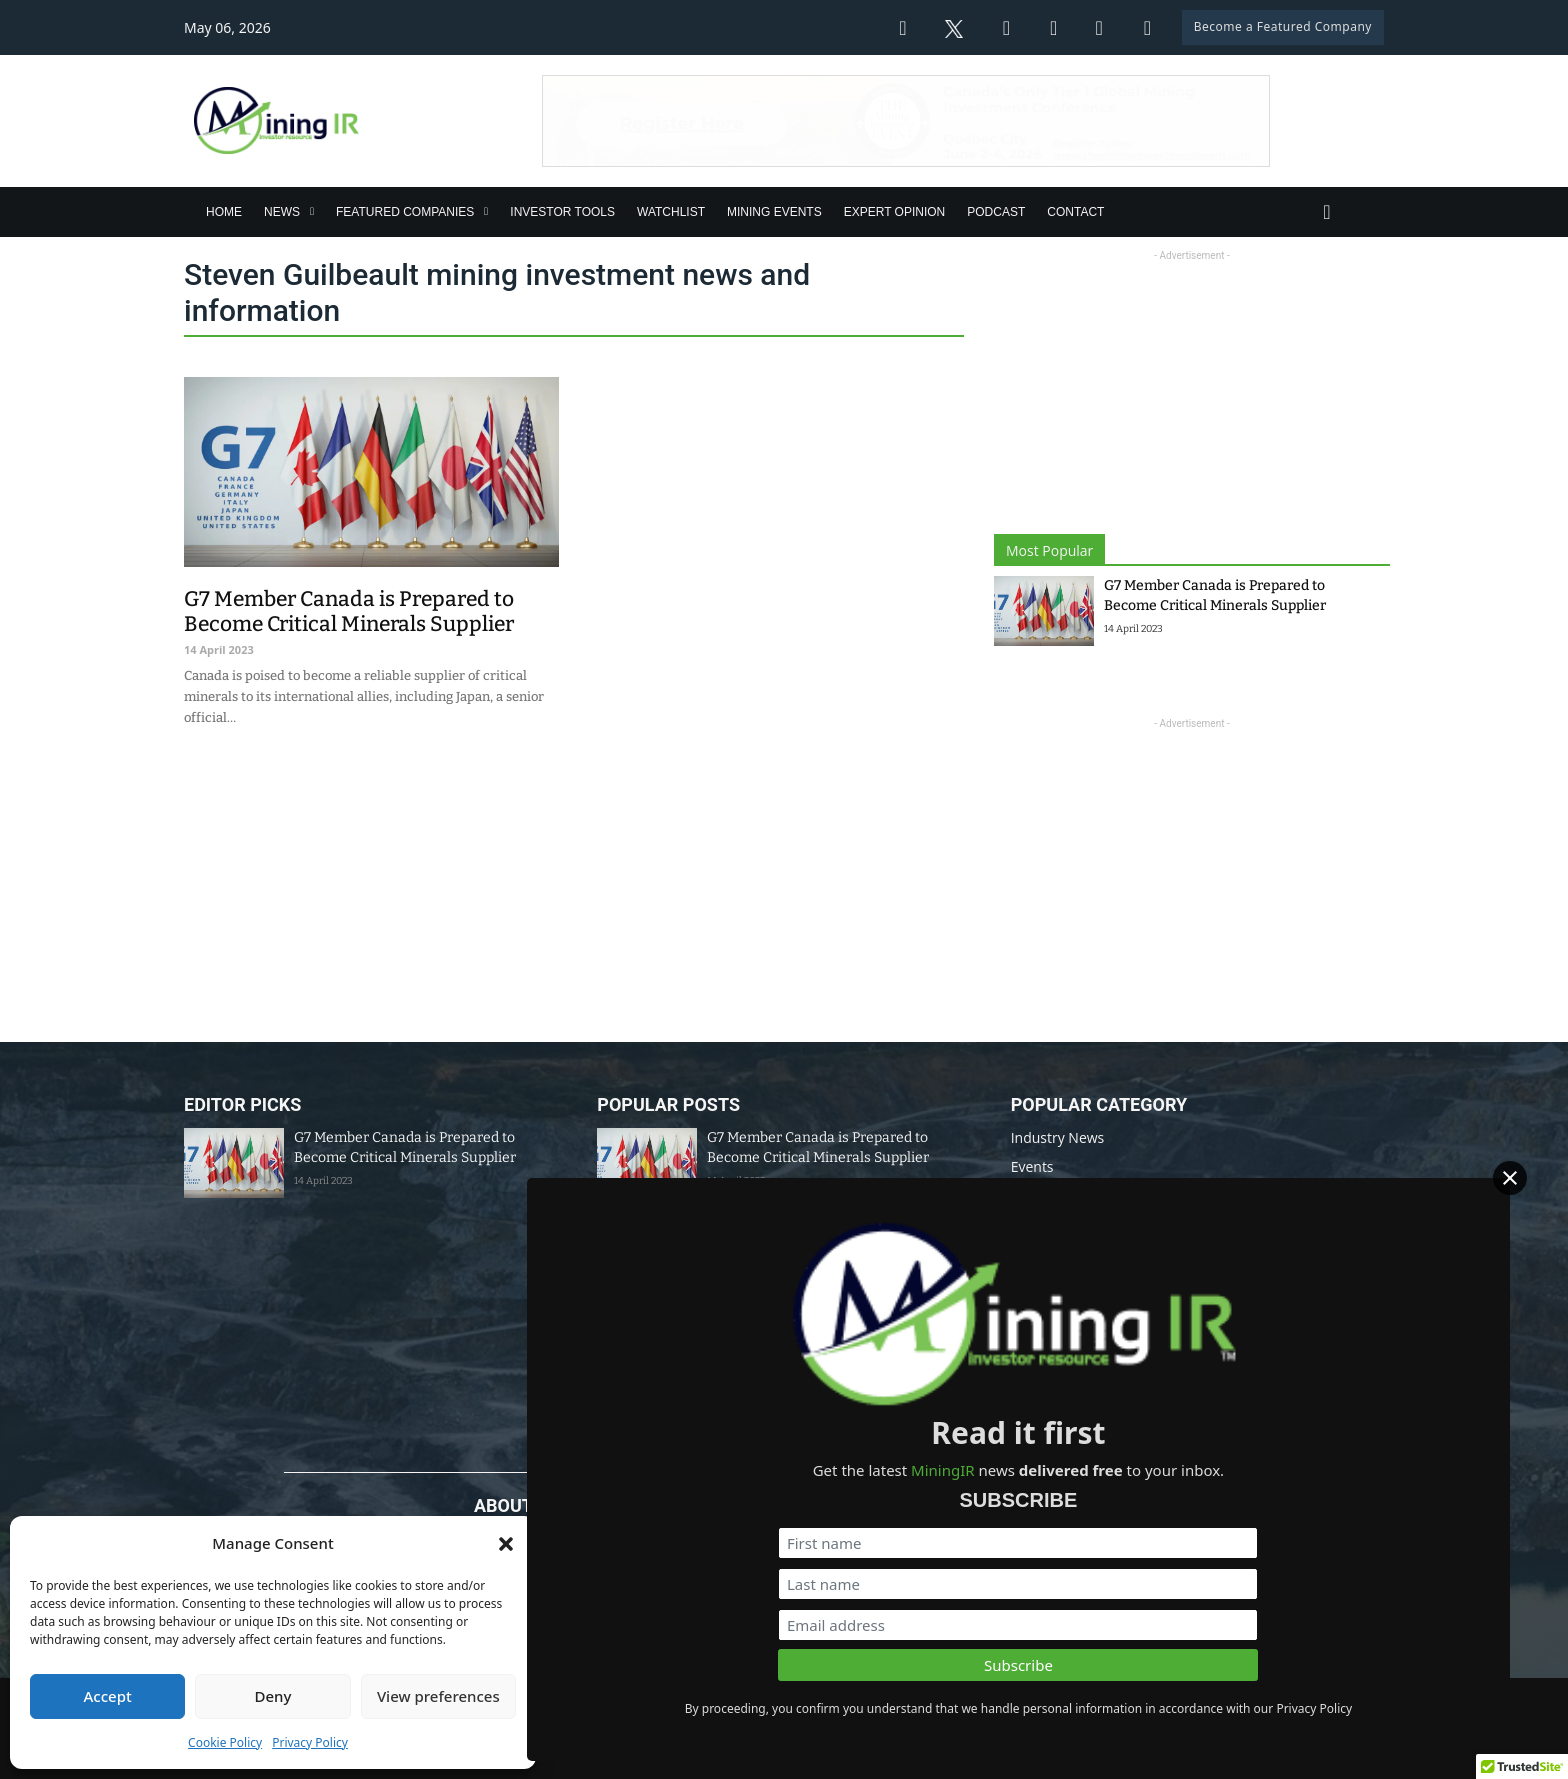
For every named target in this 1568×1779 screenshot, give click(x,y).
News (282, 212)
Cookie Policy (225, 1742)
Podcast (996, 212)
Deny (273, 1696)
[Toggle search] (1327, 212)
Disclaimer (874, 1697)
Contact (1075, 212)
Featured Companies (405, 212)
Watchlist (671, 212)
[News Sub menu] (312, 211)
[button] (506, 1544)
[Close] (1537, 1216)
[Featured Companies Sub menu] (486, 211)
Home (224, 212)
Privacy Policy (310, 1742)
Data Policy (783, 1697)
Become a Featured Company (1283, 26)
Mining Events (774, 212)
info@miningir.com (626, 1634)
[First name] (1337, 1492)
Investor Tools (562, 212)
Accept (108, 1696)
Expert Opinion (895, 212)
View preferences (438, 1696)
